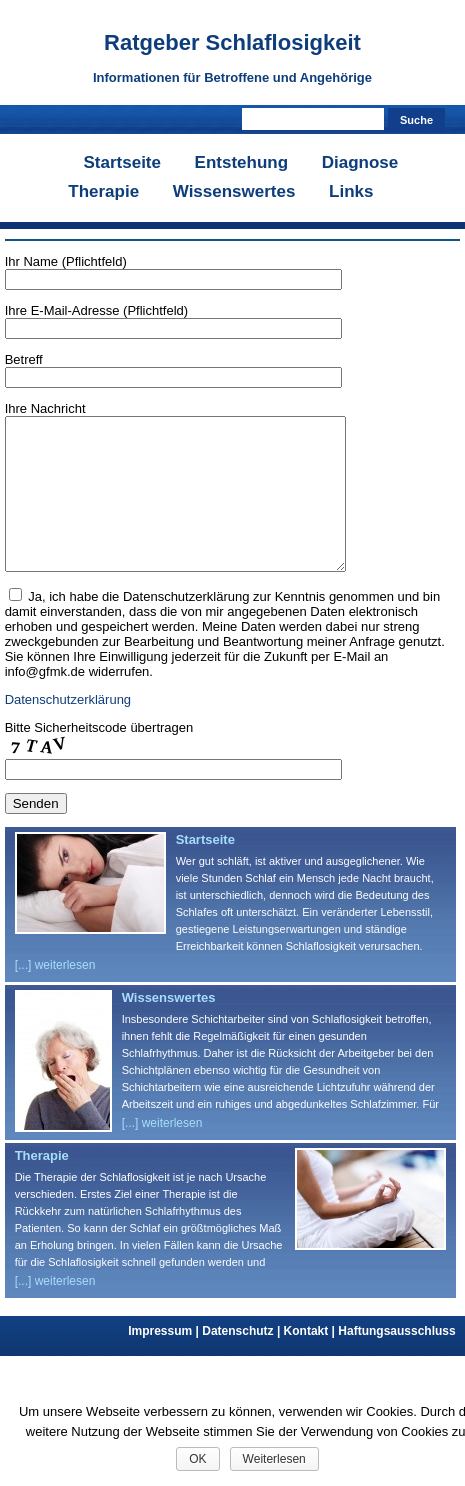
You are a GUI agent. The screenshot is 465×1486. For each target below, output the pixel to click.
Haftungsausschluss (396, 1361)
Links (351, 191)
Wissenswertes (234, 191)
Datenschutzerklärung (68, 729)
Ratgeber (232, 42)
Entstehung (242, 162)
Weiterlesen (274, 1459)
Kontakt (311, 1361)
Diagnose (360, 162)
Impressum (165, 1361)
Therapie (103, 191)
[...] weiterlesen (55, 995)
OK (197, 1459)
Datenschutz (242, 1361)
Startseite (121, 162)
